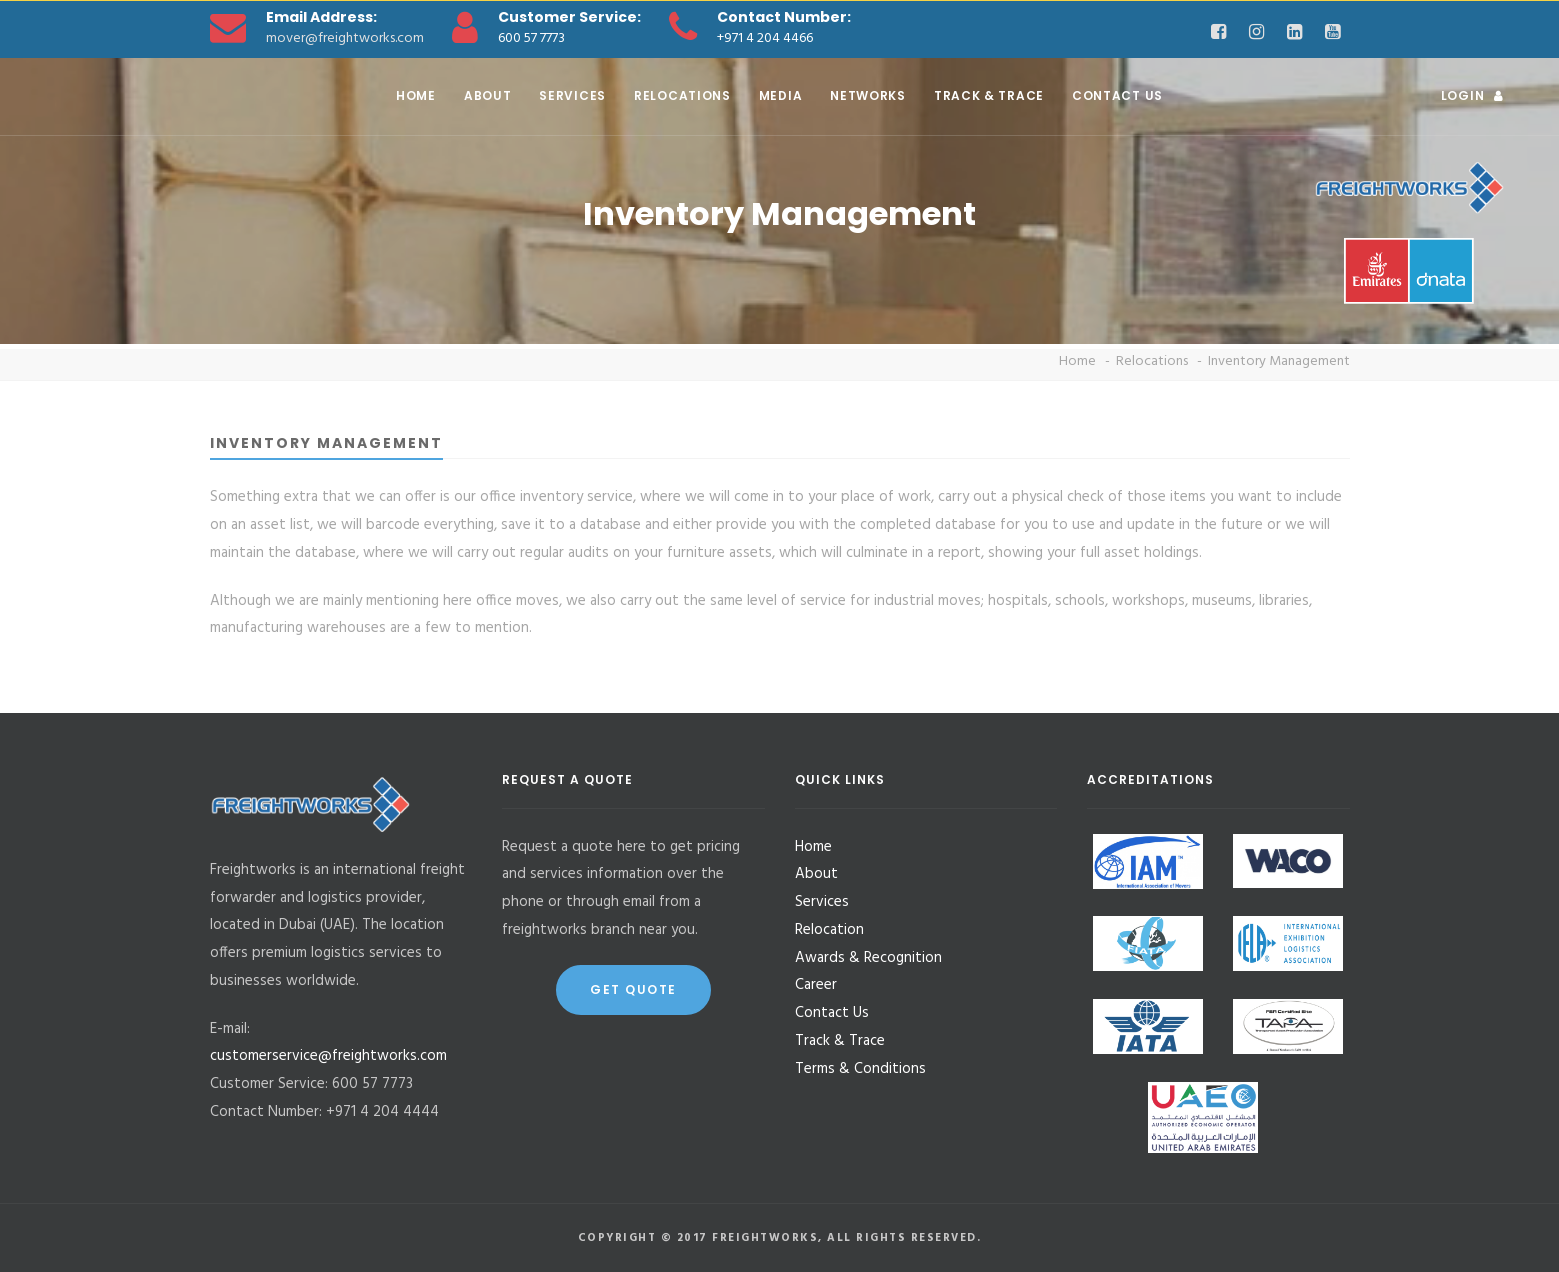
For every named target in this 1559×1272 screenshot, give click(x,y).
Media (781, 95)
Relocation (829, 930)
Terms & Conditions (860, 1069)
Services (572, 95)
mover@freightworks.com (345, 38)
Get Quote (633, 989)
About (488, 95)
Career (816, 985)
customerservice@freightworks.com (328, 1056)
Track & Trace (989, 95)
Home (416, 95)
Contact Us (1117, 95)
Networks (868, 95)
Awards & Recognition (868, 958)
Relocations (682, 95)
